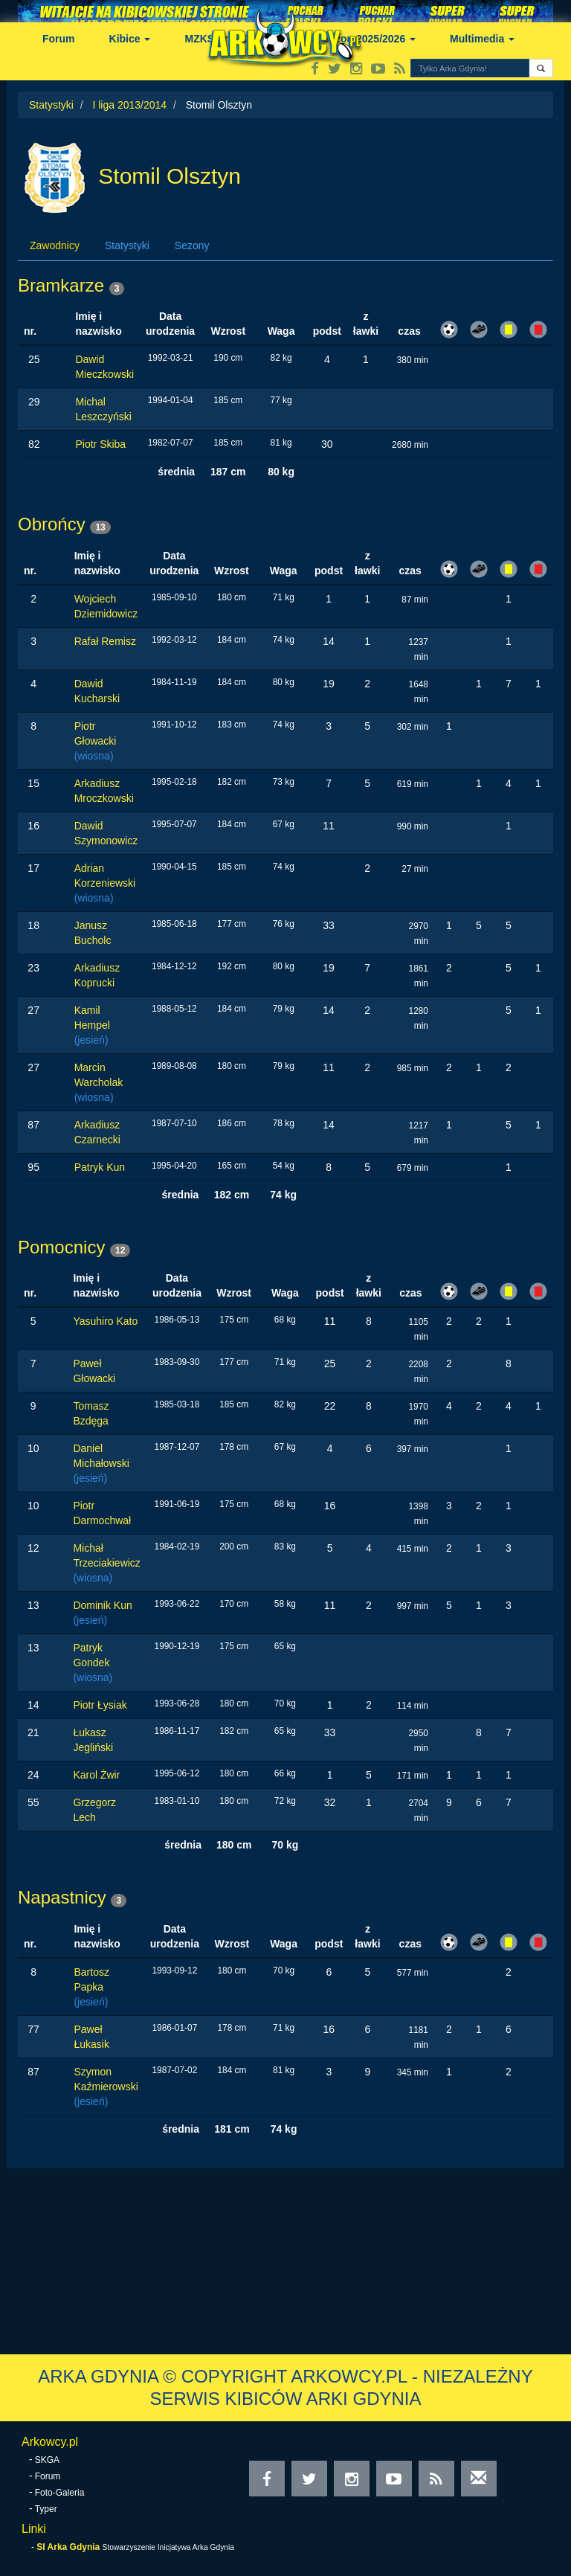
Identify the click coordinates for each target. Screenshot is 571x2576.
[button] (541, 68)
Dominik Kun (102, 1605)
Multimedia (482, 39)
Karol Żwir (96, 1775)
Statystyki (51, 105)
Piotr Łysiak (99, 1705)
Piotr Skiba (100, 444)
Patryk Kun (99, 1167)
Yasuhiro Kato (105, 1321)
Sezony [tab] (192, 245)
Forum (58, 39)
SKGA (47, 2460)
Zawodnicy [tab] (55, 245)
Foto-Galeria (60, 2492)
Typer (46, 2509)
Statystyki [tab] (127, 245)
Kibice (130, 39)
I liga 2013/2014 (129, 105)
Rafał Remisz (105, 641)
